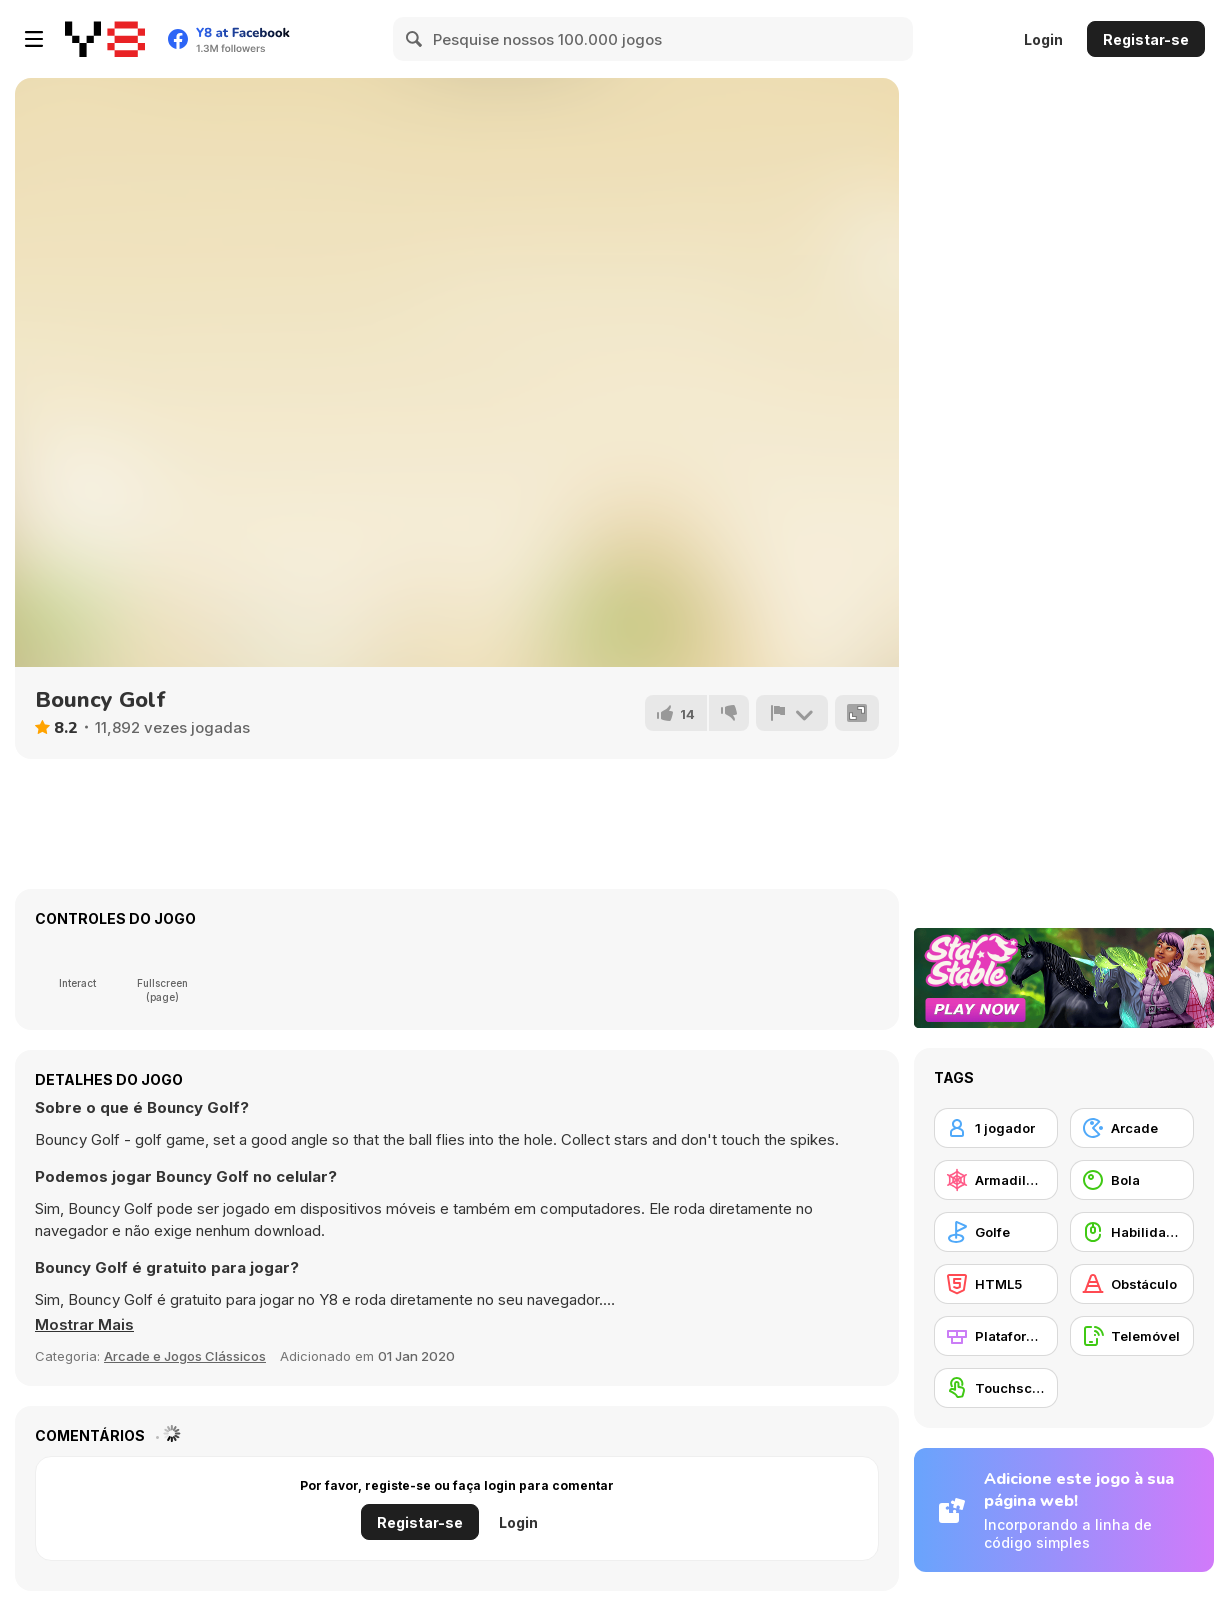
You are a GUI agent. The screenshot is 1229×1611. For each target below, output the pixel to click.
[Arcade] (1132, 1128)
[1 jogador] (996, 1128)
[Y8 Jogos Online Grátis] (105, 39)
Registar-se (1146, 39)
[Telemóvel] (1132, 1336)
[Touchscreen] (996, 1388)
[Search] (415, 39)
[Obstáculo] (1132, 1284)
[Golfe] (996, 1232)
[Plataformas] (996, 1336)
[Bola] (1132, 1180)
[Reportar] (792, 713)
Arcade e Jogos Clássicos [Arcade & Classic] (185, 1356)
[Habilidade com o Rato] (1132, 1232)
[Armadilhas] (996, 1180)
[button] (84, 1325)
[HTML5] (996, 1284)
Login (1043, 39)
